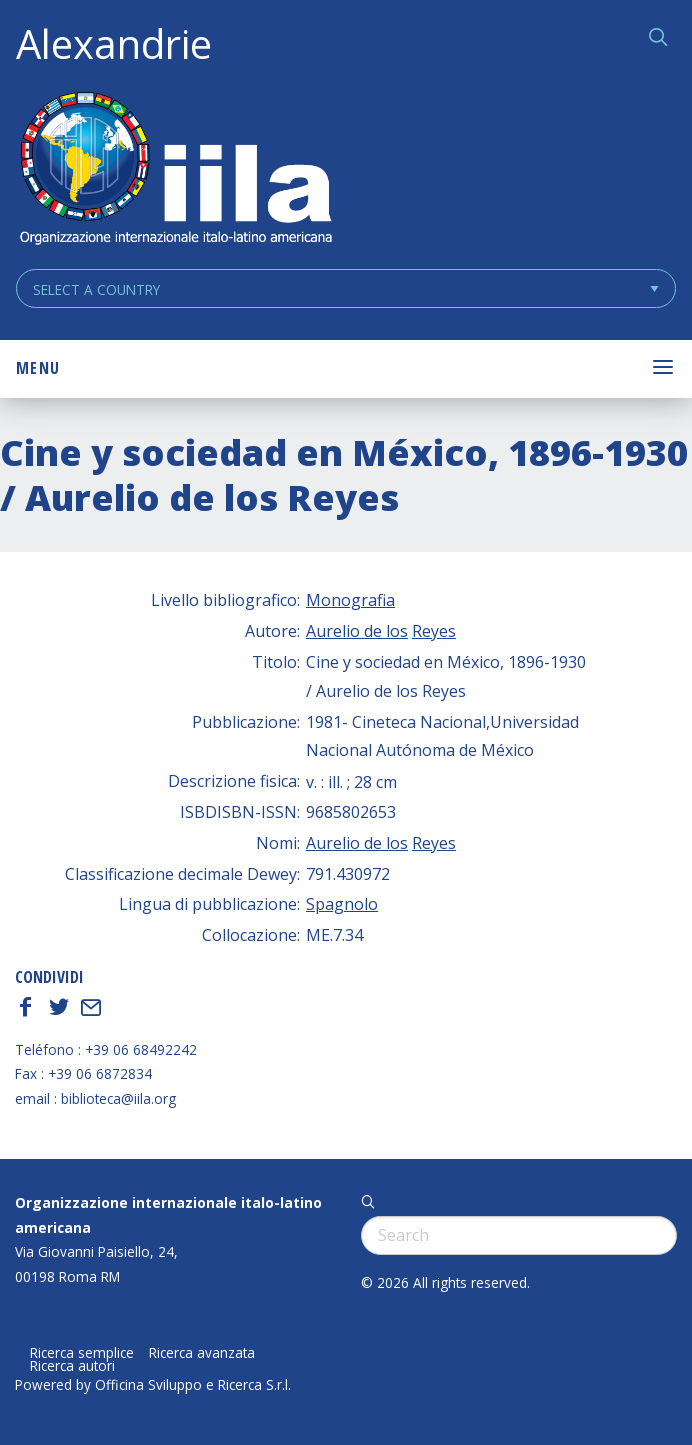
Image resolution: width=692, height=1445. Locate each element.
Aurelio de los (357, 631)
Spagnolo (342, 904)
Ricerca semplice (82, 1353)
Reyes (434, 631)
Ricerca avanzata (202, 1353)
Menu (38, 368)
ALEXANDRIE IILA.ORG (175, 170)
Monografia (350, 600)
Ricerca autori (72, 1366)
